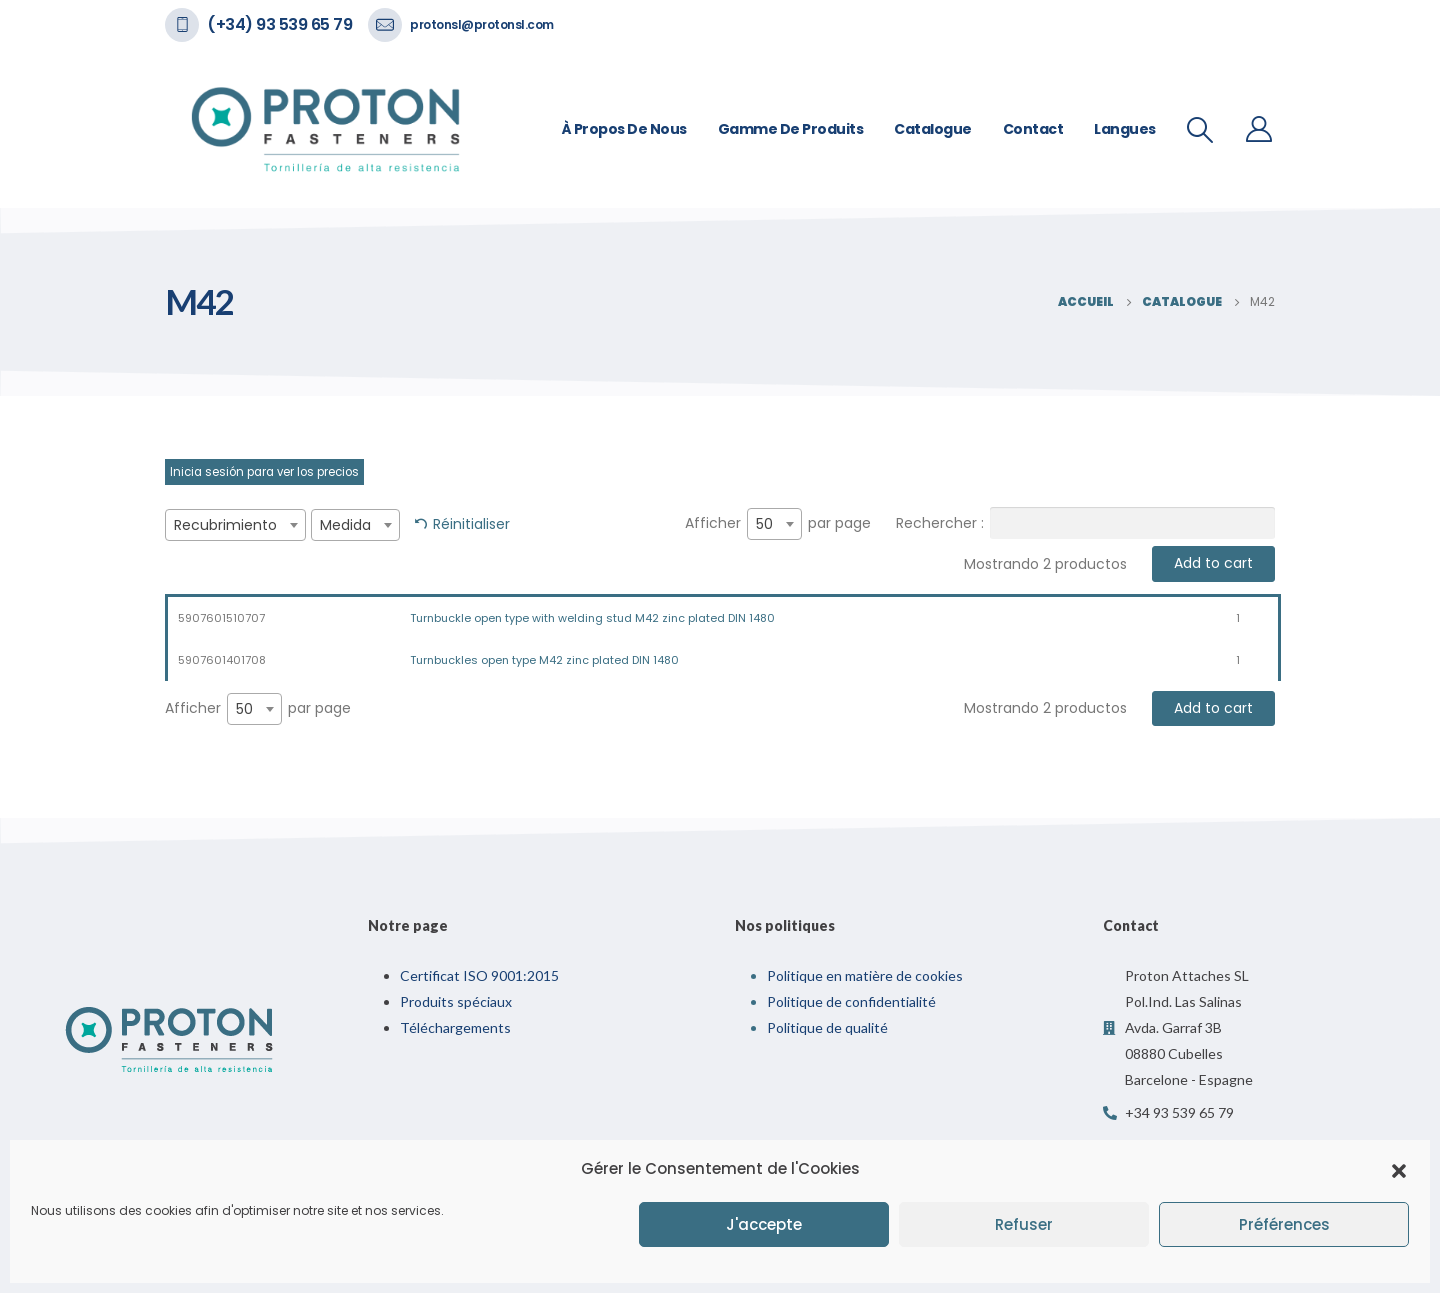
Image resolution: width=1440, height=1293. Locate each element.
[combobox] (235, 525)
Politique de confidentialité (851, 1001)
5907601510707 (221, 618)
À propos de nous (624, 129)
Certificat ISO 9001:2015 (479, 975)
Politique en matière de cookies (865, 975)
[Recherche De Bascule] (1200, 130)
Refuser (1024, 1224)
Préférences (1284, 1224)
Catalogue (933, 129)
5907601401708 (222, 660)
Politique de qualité (827, 1027)
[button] (1399, 1169)
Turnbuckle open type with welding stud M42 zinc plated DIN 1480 (592, 618)
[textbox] (235, 525)
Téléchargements (455, 1027)
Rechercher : (1085, 523)
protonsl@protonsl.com (482, 24)
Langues (1125, 129)
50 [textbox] (764, 524)
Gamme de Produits (791, 129)
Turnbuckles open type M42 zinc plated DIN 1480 (544, 660)
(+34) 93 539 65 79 (279, 24)
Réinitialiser (471, 524)
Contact (1033, 129)
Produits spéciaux (456, 1001)
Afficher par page (778, 524)
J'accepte (764, 1224)
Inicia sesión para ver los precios (264, 472)
